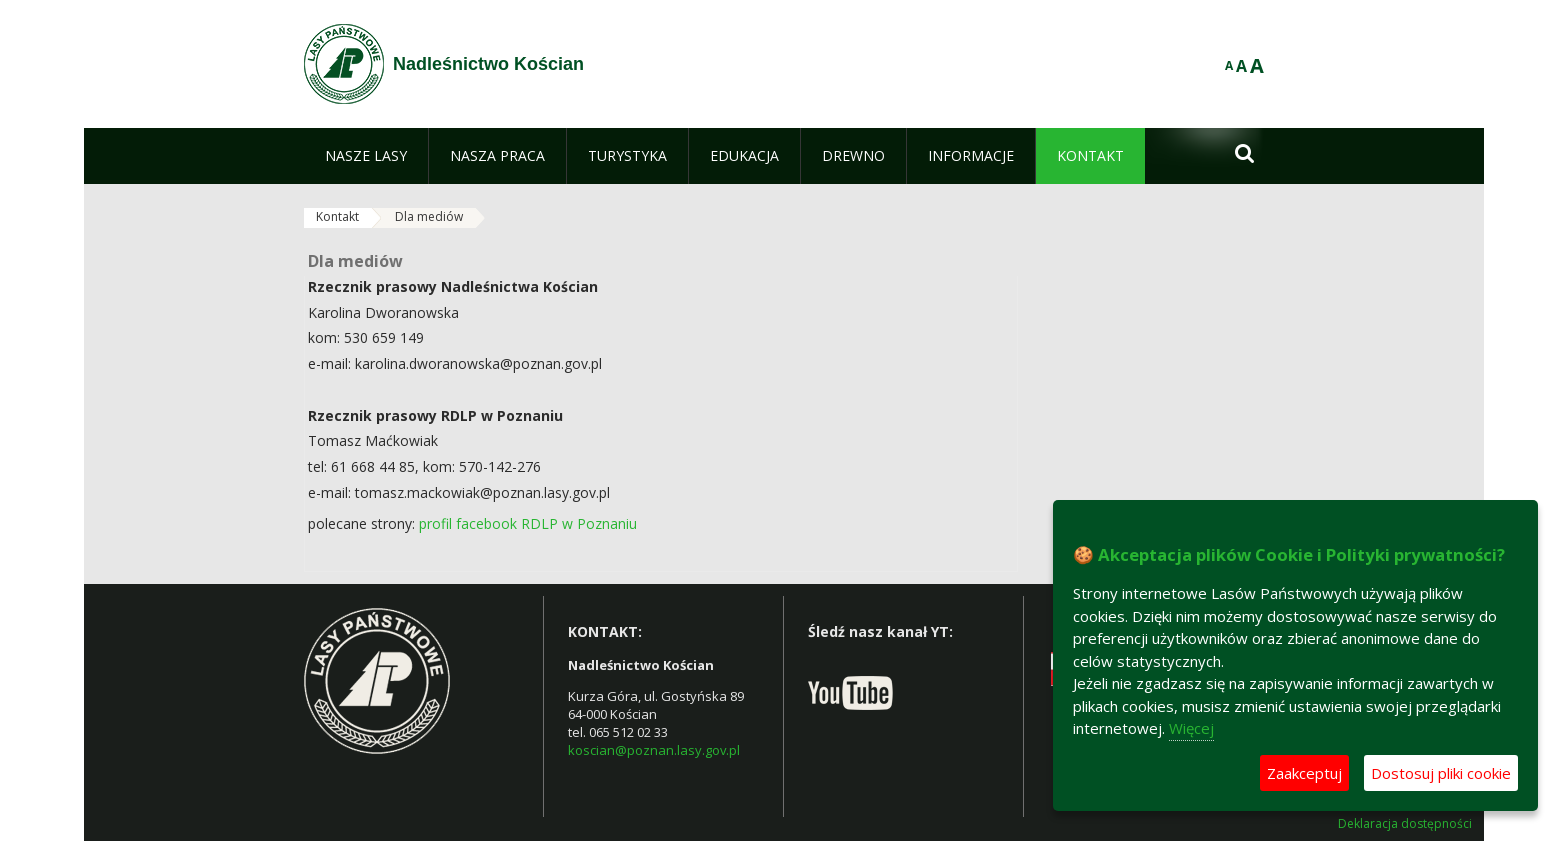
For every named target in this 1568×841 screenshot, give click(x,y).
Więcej (1191, 728)
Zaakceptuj (1304, 773)
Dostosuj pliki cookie (1441, 773)
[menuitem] (366, 156)
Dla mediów (429, 216)
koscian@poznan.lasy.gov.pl (654, 750)
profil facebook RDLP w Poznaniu (530, 523)
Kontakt (337, 216)
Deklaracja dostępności (1405, 824)
